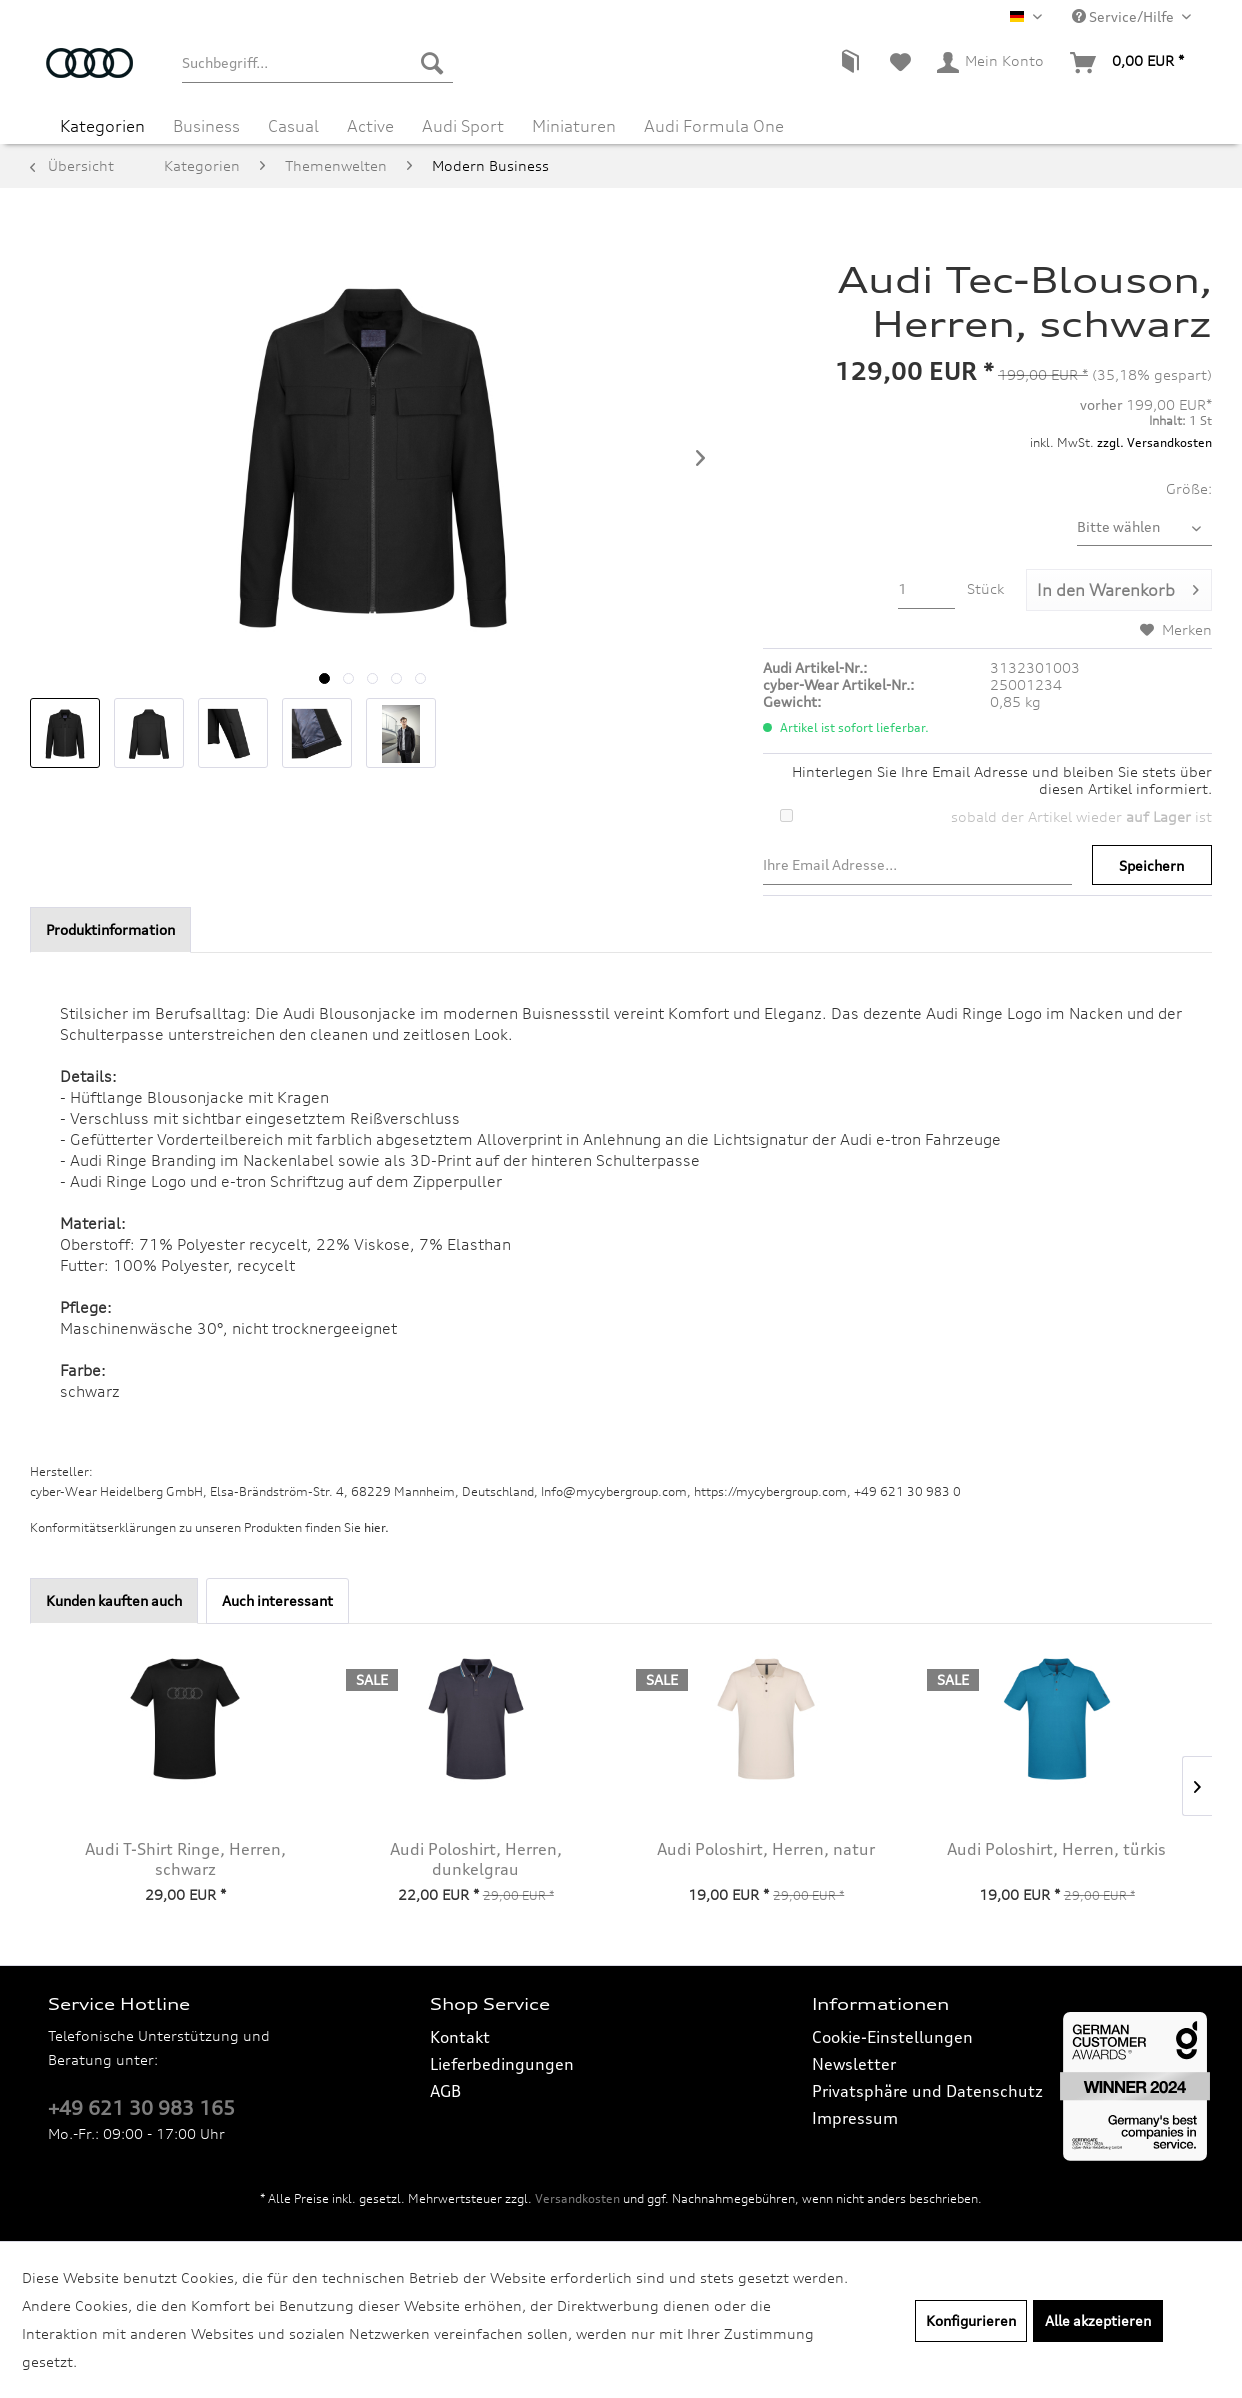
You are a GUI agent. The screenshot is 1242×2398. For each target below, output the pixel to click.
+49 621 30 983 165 (141, 2108)
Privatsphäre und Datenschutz (927, 2091)
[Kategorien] (102, 126)
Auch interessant (277, 1600)
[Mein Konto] (991, 63)
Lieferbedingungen (502, 2064)
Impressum (855, 2118)
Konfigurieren (971, 2320)
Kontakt (460, 2037)
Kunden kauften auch (114, 1600)
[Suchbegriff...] (317, 63)
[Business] (206, 126)
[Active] (370, 126)
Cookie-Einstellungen (892, 2037)
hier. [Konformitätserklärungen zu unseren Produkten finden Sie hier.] (376, 1527)
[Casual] (293, 126)
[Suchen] (432, 63)
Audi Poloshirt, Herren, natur (766, 1849)
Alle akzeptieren (1098, 2320)
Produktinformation (110, 929)
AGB (445, 2091)
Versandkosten (577, 2198)
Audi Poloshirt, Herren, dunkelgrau (476, 1859)
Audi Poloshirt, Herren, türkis (1056, 1849)
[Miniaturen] (574, 126)
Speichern (1151, 865)
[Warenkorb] (1128, 63)
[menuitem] (317, 63)
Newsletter (854, 2064)
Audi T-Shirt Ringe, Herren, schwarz (185, 1859)
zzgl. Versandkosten (1154, 442)
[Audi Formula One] (714, 126)
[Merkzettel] (900, 63)
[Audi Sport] (463, 126)
